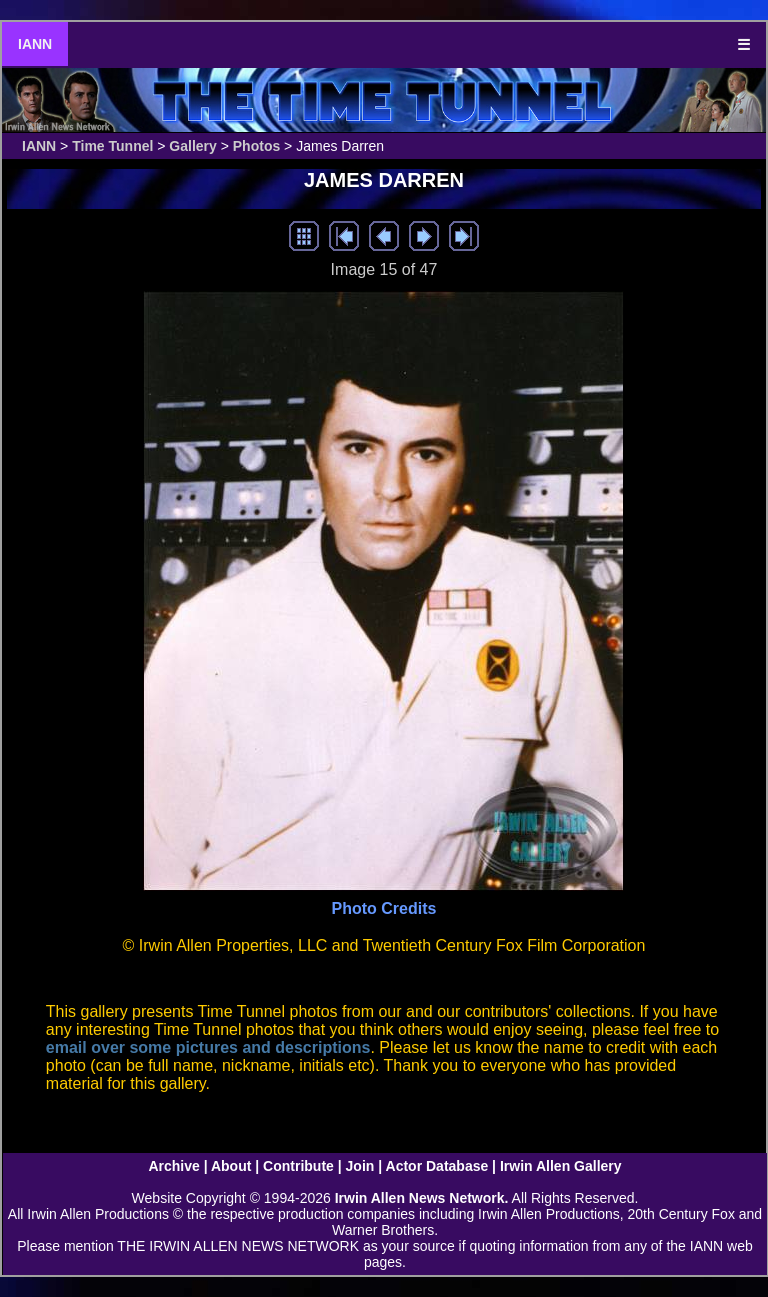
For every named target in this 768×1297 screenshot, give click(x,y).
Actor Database (437, 1166)
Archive (173, 1166)
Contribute (298, 1166)
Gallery (192, 146)
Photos (256, 146)
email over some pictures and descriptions (208, 1047)
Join (360, 1166)
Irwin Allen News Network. (422, 1198)
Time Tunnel (112, 146)
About (231, 1166)
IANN (35, 44)
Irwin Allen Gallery (561, 1166)
